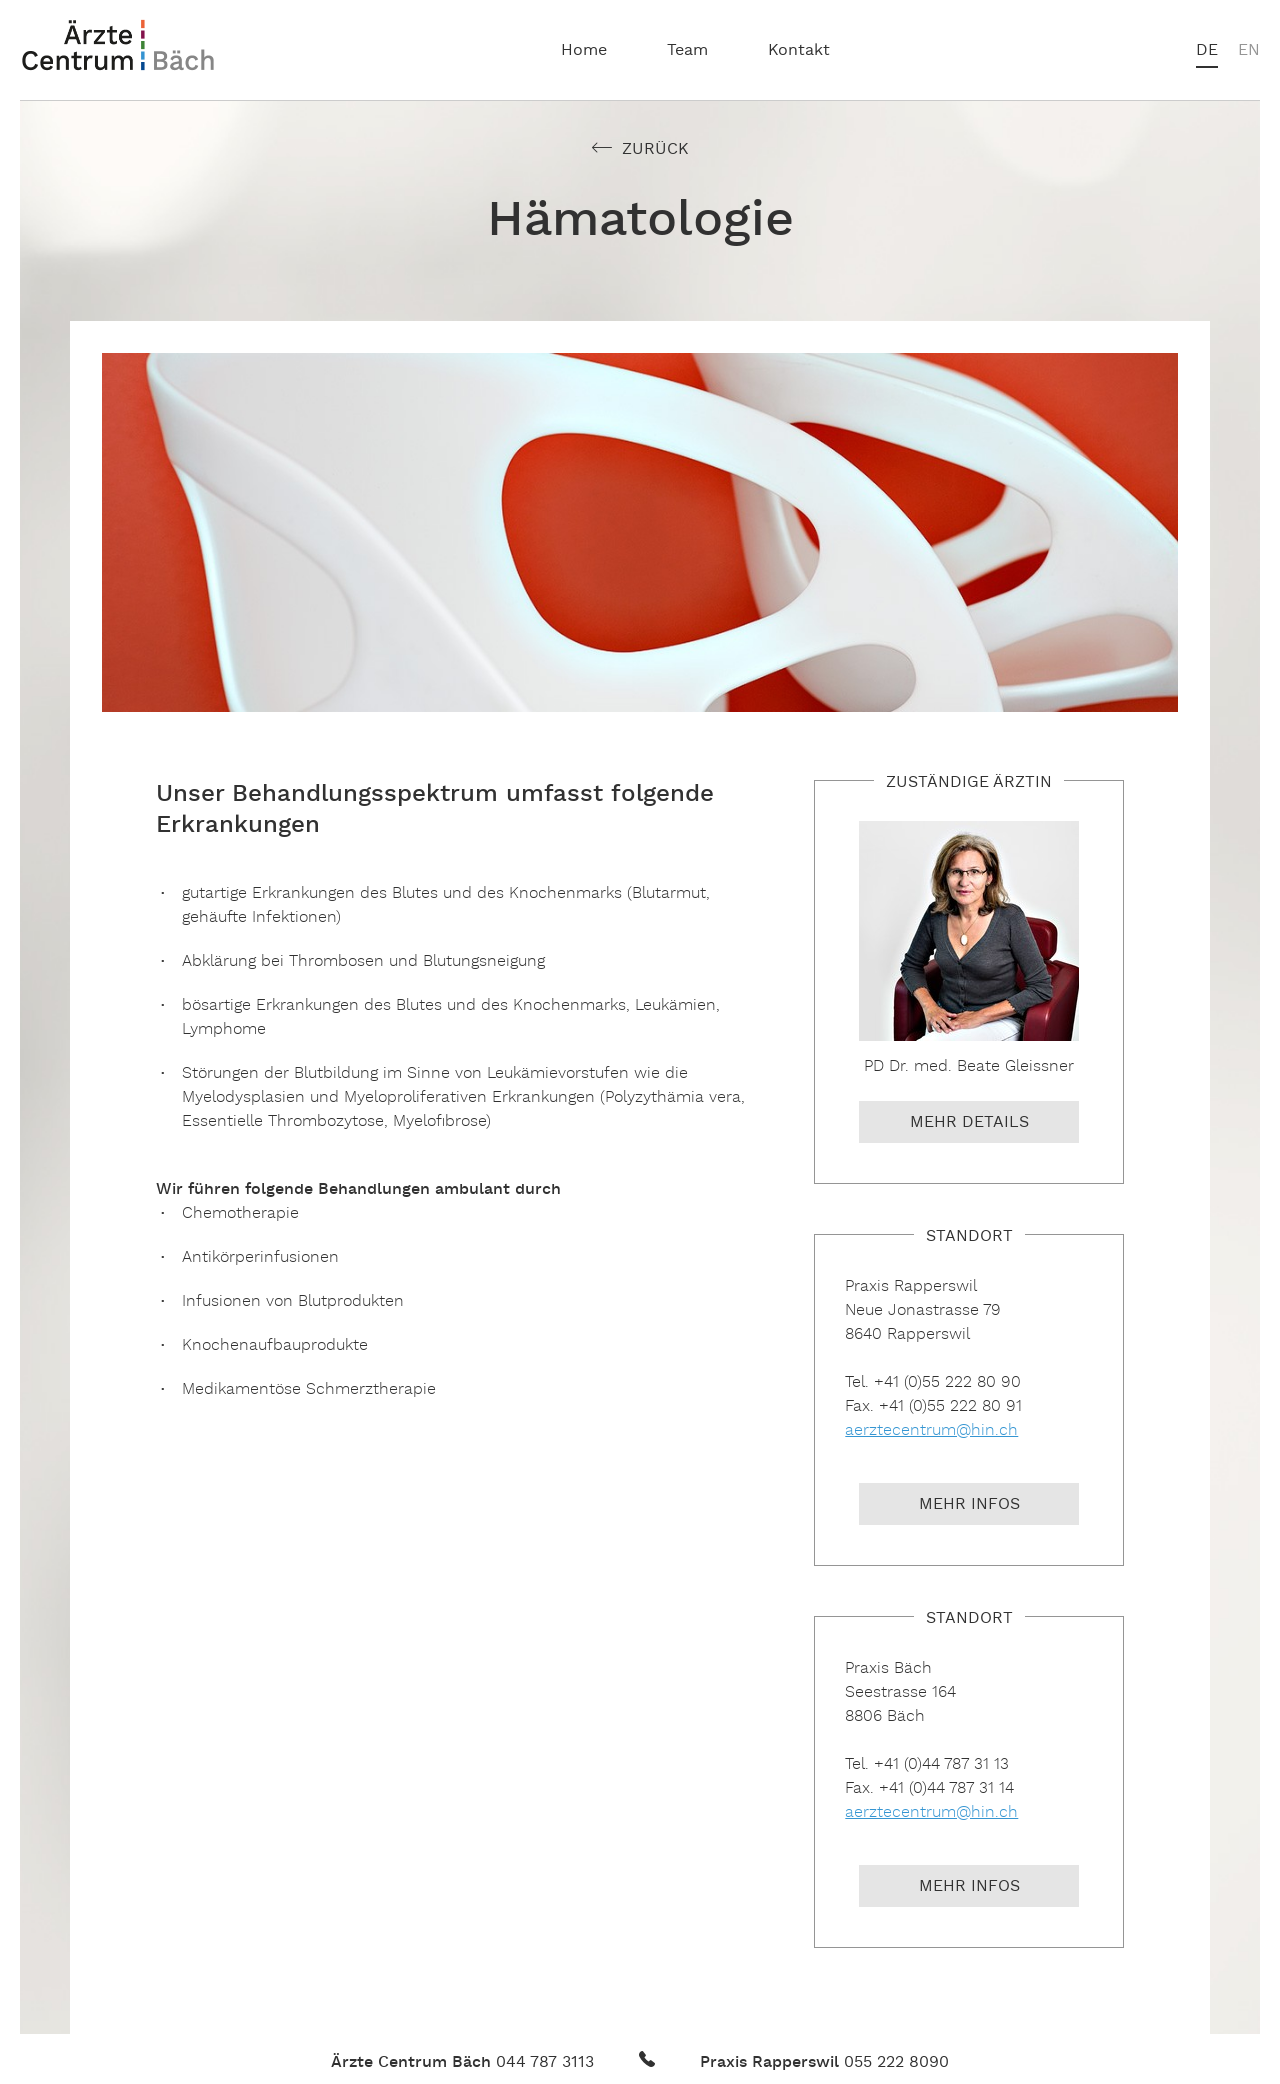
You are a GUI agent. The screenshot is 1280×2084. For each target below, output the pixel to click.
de (1207, 51)
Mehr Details (969, 1123)
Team (687, 51)
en (1249, 51)
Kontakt (799, 51)
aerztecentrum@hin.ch (931, 1430)
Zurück (655, 150)
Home (584, 51)
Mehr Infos (969, 1505)
